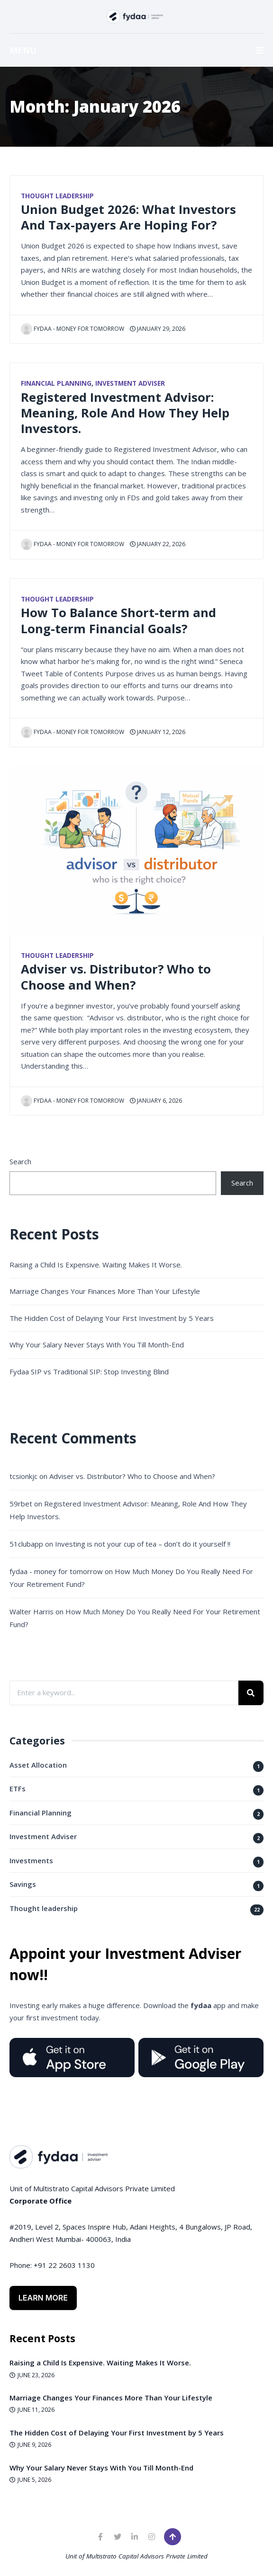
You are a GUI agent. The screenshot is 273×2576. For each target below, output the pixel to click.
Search (20, 1161)
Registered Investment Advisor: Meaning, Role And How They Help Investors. (125, 412)
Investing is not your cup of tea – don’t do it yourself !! (142, 1544)
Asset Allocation (38, 1765)
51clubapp (26, 1544)
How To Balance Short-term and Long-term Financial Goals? (118, 620)
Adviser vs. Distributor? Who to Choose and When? (116, 976)
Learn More (43, 2297)
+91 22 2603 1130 (64, 2265)
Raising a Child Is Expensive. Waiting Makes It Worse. (95, 1264)
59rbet (20, 1503)
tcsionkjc (23, 1476)
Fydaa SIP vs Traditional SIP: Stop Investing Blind (89, 1371)
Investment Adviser (130, 383)
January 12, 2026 (157, 732)
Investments (31, 1860)
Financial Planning (56, 383)
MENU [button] (136, 50)
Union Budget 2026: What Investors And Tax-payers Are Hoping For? (128, 217)
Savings (22, 1884)
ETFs (17, 1788)
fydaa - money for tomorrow (73, 329)
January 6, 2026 (156, 1101)
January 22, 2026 (157, 544)
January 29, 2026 (157, 329)
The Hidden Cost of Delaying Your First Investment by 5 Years (111, 1318)
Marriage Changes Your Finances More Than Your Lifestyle (104, 1291)
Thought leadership (57, 196)
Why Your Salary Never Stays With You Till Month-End (96, 1344)
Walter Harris (31, 1611)
